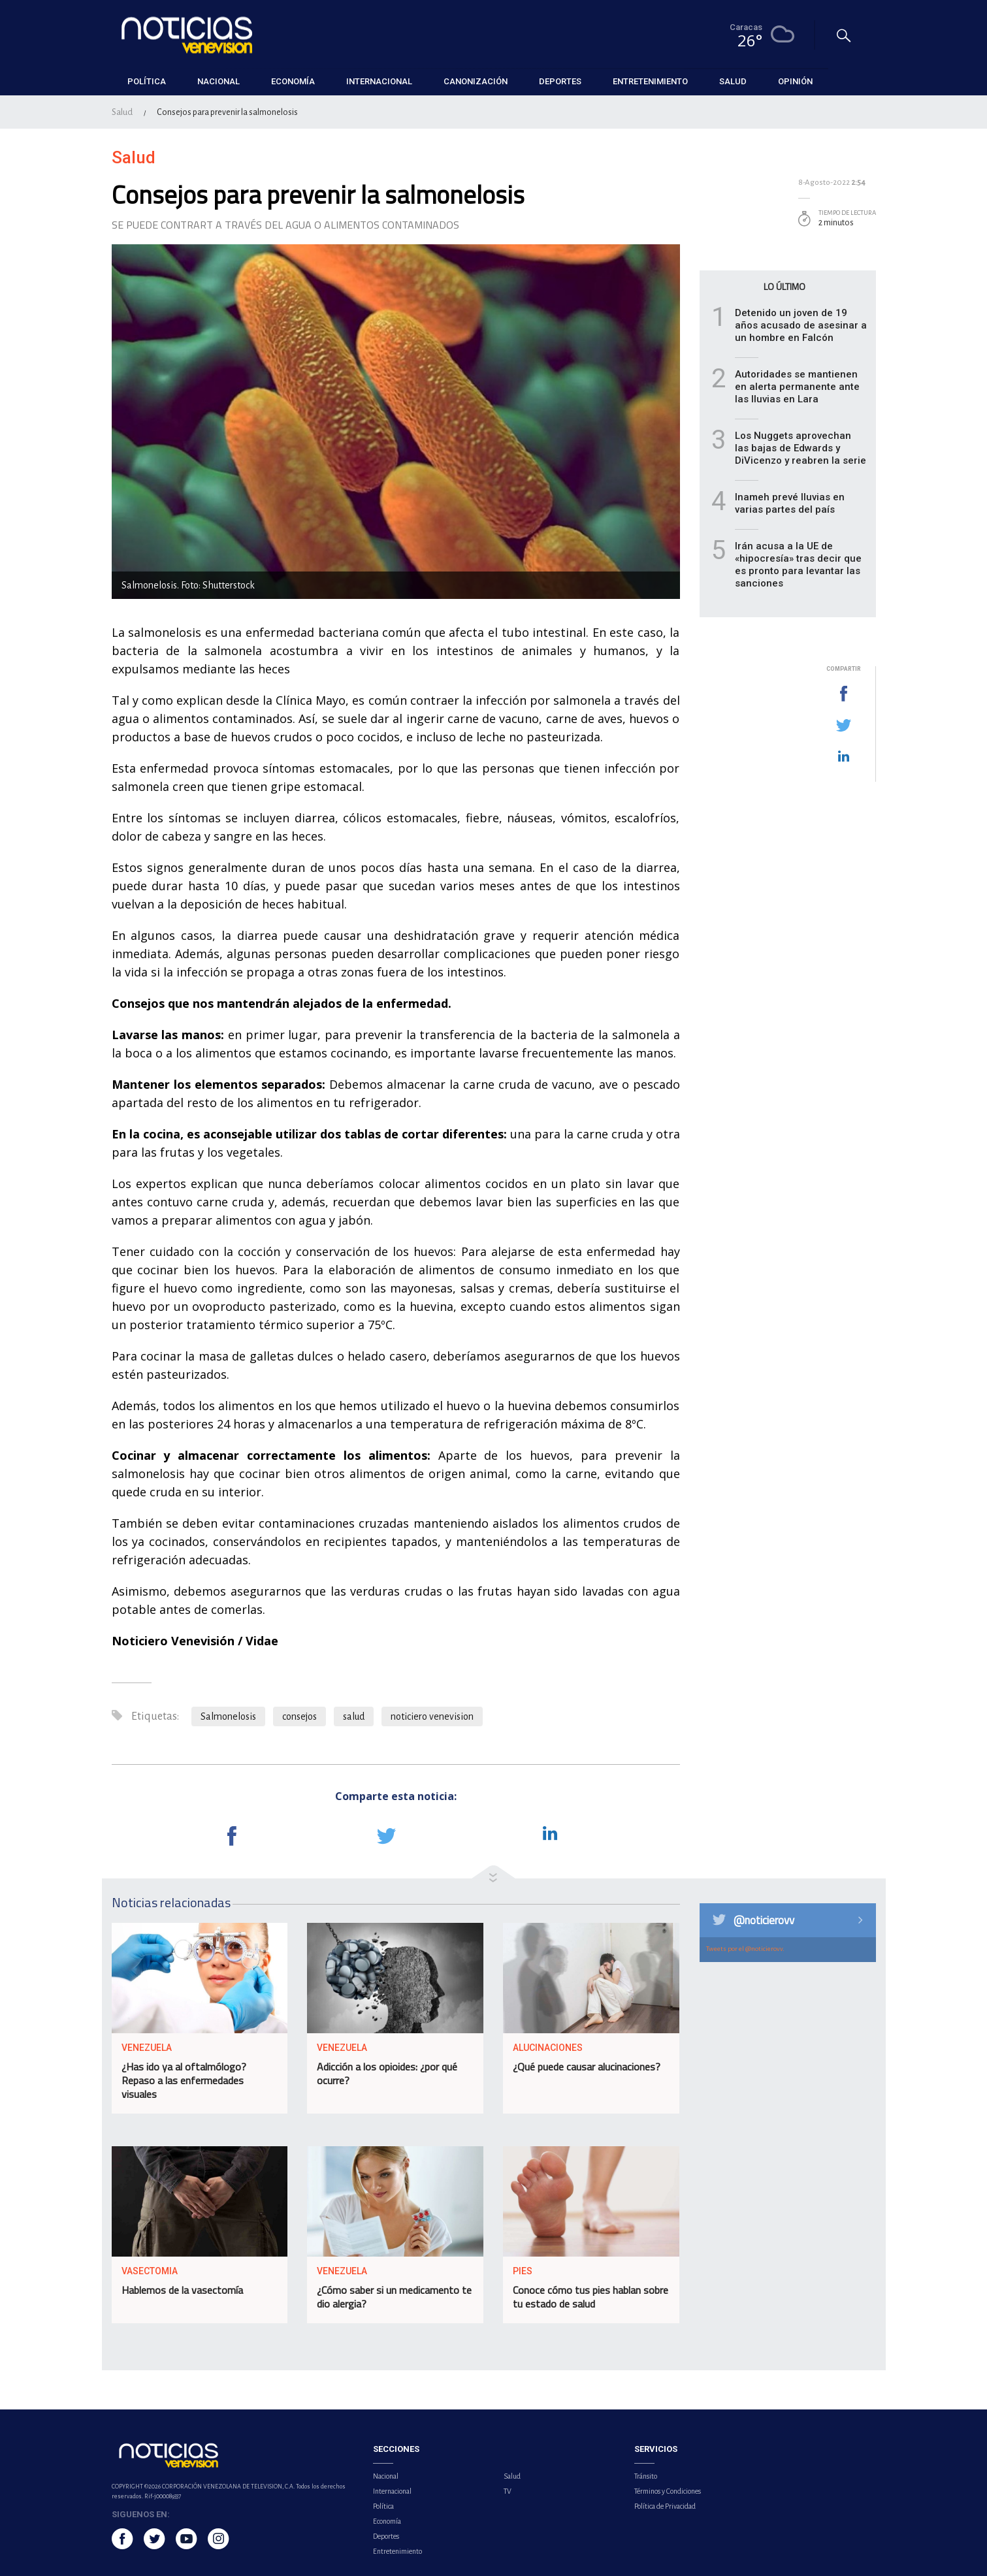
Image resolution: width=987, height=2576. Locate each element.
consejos (299, 1716)
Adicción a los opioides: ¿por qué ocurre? (387, 2073)
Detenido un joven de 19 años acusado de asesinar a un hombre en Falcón (801, 325)
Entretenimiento (397, 2551)
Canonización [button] (476, 81)
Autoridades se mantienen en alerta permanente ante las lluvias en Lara (797, 386)
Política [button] (146, 81)
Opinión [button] (795, 81)
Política (383, 2506)
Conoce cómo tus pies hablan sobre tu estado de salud (590, 2296)
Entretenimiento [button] (650, 81)
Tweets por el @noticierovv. (745, 1948)
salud (353, 1716)
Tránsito (645, 2476)
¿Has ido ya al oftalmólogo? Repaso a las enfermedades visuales (183, 2080)
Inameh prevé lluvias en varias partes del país (790, 503)
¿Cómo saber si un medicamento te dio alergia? (394, 2296)
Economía (387, 2521)
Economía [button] (293, 81)
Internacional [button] (379, 81)
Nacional (385, 2476)
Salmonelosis (228, 1716)
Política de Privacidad (665, 2506)
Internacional (392, 2491)
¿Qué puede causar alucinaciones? (586, 2066)
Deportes (386, 2536)
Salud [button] (733, 81)
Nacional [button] (218, 81)
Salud (122, 112)
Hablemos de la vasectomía (182, 2290)
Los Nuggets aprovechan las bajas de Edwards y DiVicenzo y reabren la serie (800, 448)
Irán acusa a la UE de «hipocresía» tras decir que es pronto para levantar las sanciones (798, 564)
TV (507, 2491)
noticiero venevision (432, 1716)
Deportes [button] (560, 81)
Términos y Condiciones (667, 2491)
